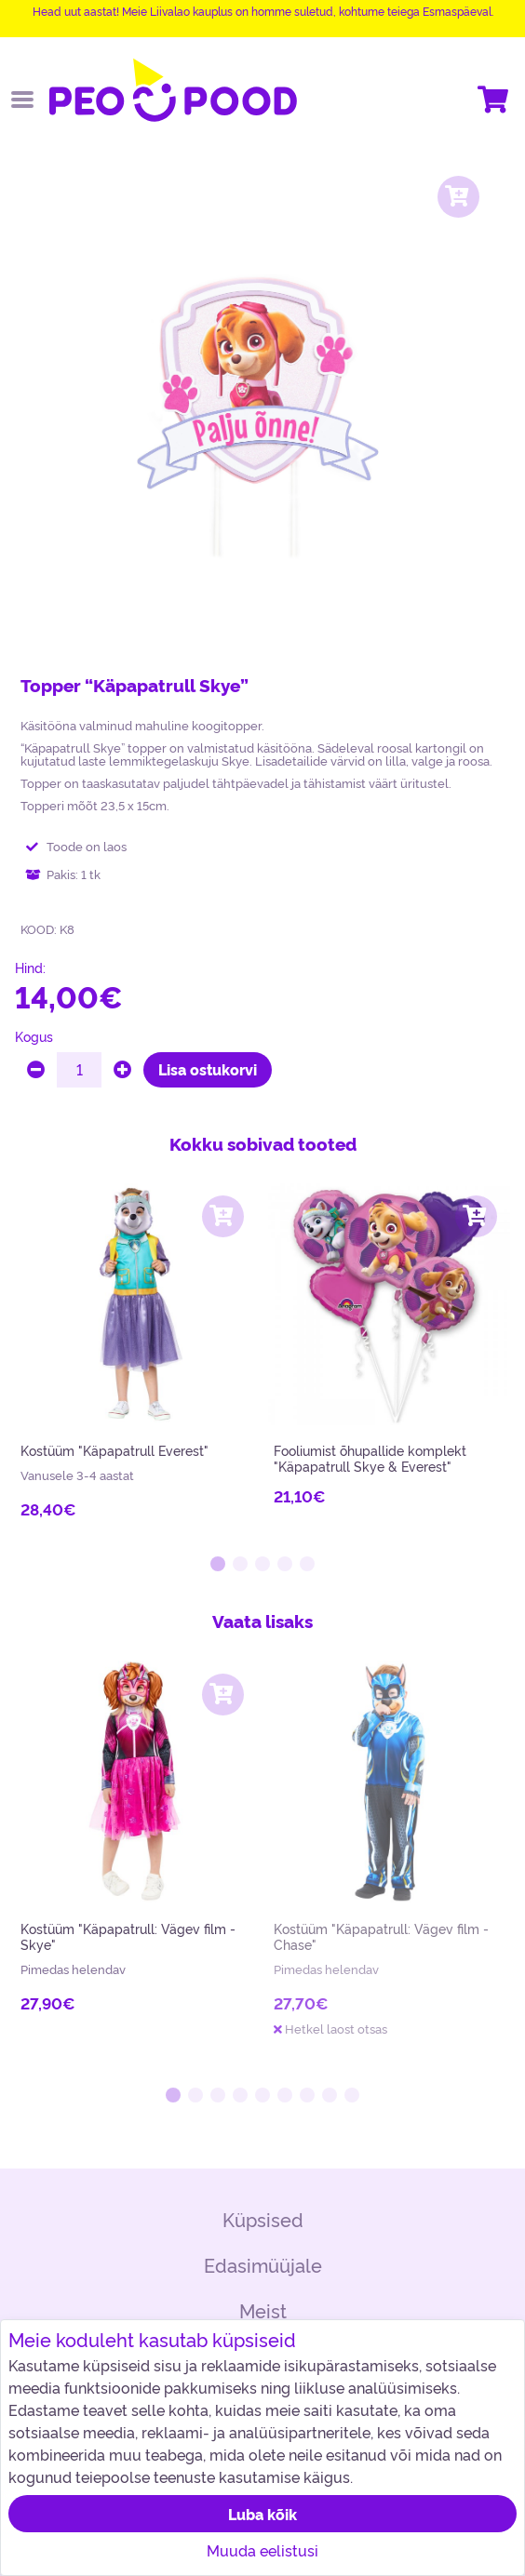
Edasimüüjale (263, 2264)
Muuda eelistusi (262, 2550)
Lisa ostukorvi (207, 1069)
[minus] (36, 1070)
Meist (263, 2310)
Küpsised (262, 2219)
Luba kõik (262, 2513)
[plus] (122, 1070)
